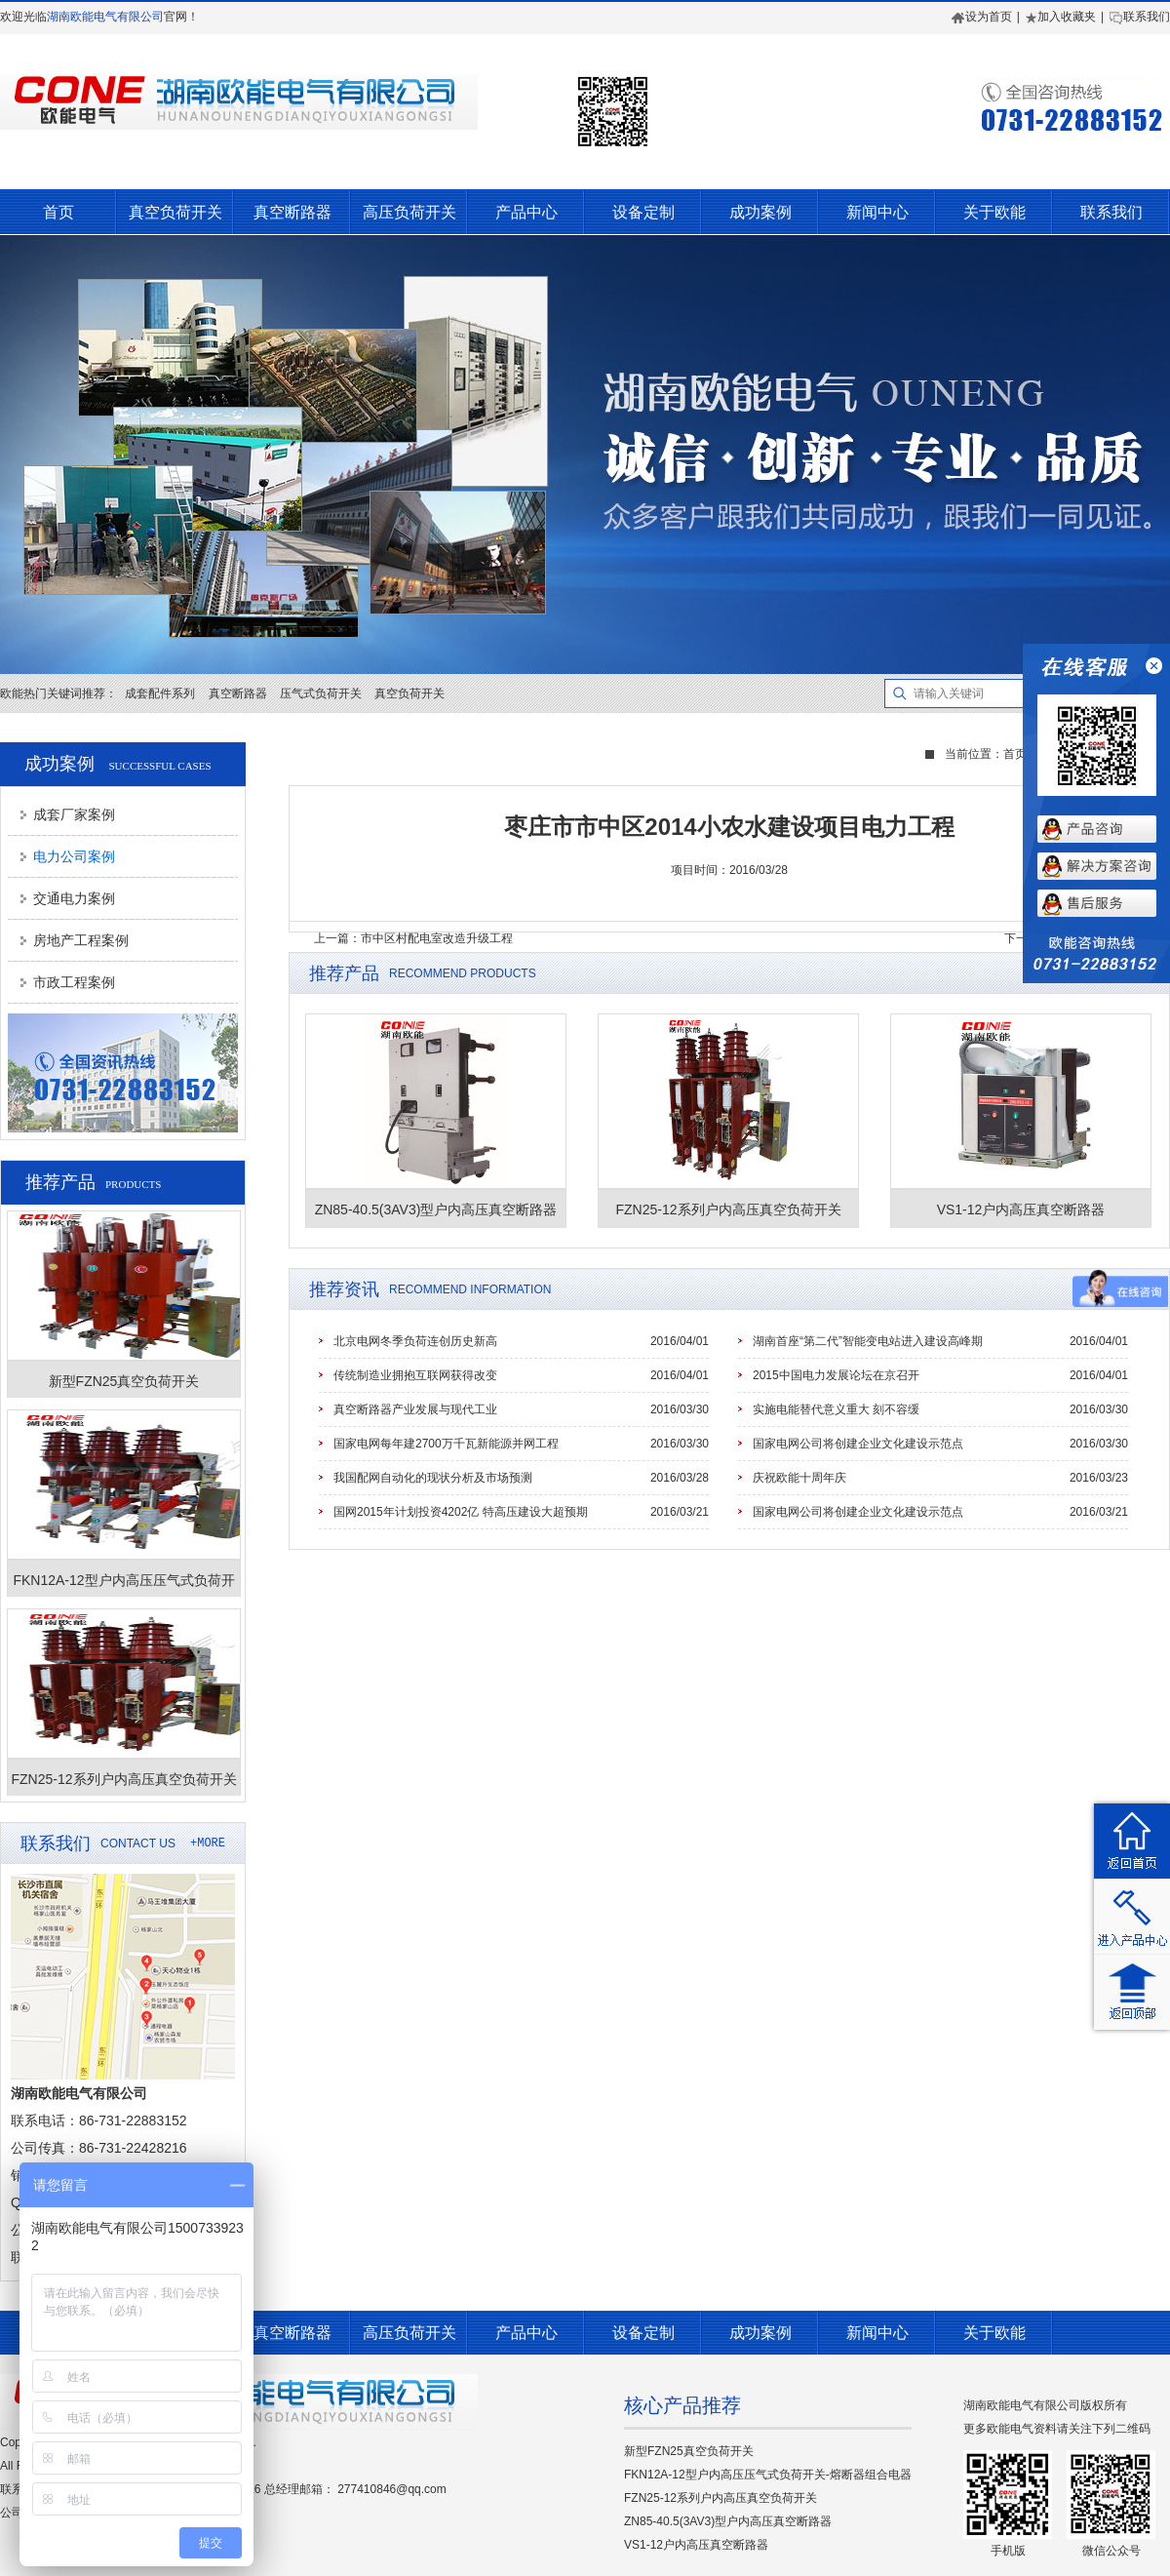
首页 (58, 212)
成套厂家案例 (74, 814)
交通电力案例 (74, 898)
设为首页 (982, 16)
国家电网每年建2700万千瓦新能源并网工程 (446, 1443)
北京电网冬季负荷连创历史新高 (415, 1341)
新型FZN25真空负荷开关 (689, 2451)
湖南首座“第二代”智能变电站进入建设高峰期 (868, 1341)
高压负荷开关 (409, 212)
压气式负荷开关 (321, 693)
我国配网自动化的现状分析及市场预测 (432, 1478)
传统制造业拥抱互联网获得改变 (415, 1375)
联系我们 (1139, 16)
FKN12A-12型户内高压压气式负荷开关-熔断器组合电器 (768, 2474)
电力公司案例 (74, 856)
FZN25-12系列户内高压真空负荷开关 (720, 2498)
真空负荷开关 (175, 212)
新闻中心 (877, 212)
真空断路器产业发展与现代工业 (415, 1409)
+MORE (207, 1843)
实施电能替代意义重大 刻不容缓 (836, 1409)
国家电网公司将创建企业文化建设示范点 (858, 1443)
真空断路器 (293, 212)
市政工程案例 (74, 982)
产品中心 (526, 212)
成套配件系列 (160, 693)
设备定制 (643, 212)
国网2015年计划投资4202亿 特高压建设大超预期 (460, 1512)
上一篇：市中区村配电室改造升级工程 (413, 938)
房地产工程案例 (81, 940)
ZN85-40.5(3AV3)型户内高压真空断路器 (728, 2521)
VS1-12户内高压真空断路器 (696, 2545)
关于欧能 (994, 212)
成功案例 (760, 212)
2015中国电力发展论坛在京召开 (836, 1375)
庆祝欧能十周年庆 (799, 1478)
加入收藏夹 (1060, 16)
